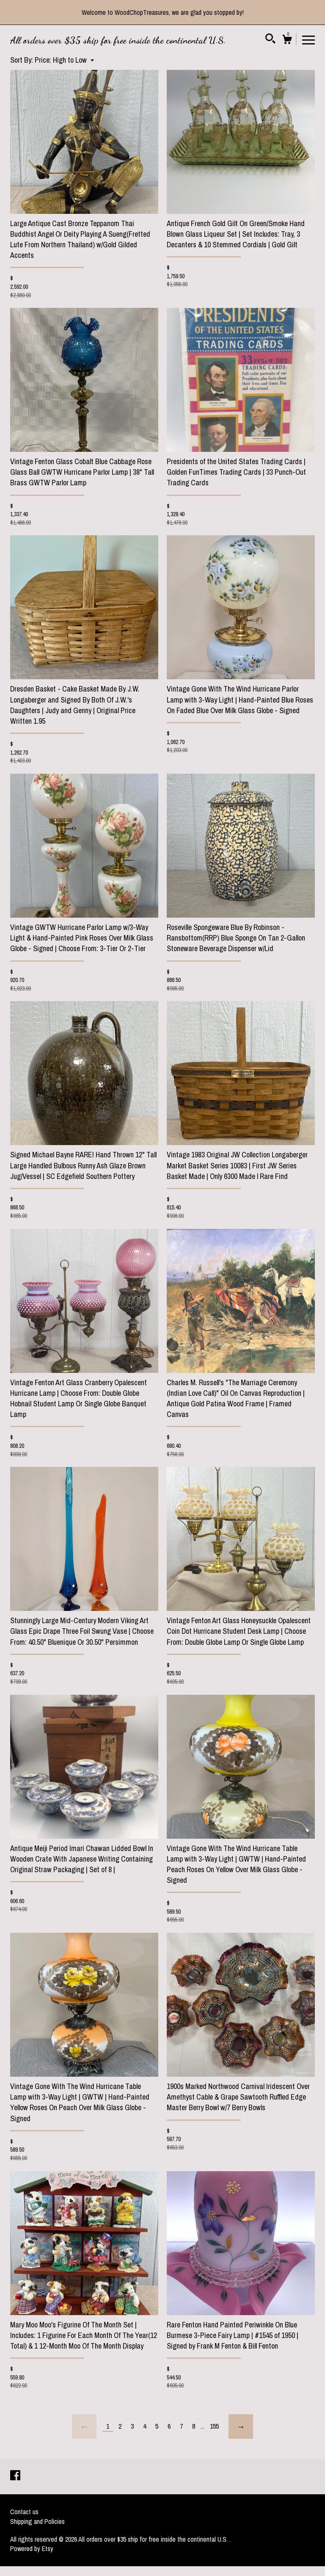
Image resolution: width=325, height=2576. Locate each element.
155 (214, 2426)
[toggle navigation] (308, 39)
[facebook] (15, 2476)
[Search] (270, 39)
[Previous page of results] (84, 2426)
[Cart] (287, 40)
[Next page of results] (241, 2426)
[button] (64, 60)
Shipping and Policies (37, 2521)
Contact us (24, 2511)
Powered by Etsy (31, 2548)
